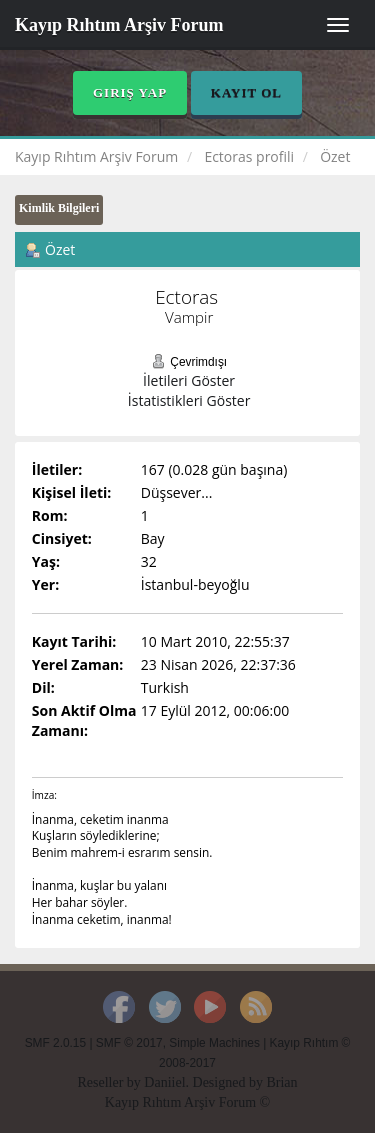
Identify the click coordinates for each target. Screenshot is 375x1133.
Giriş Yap (130, 92)
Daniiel (164, 1082)
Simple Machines (214, 1043)
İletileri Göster (189, 380)
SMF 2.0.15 (55, 1043)
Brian (281, 1082)
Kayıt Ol (246, 92)
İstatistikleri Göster (189, 400)
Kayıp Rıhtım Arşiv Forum (119, 25)
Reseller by (110, 1082)
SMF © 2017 (129, 1043)
